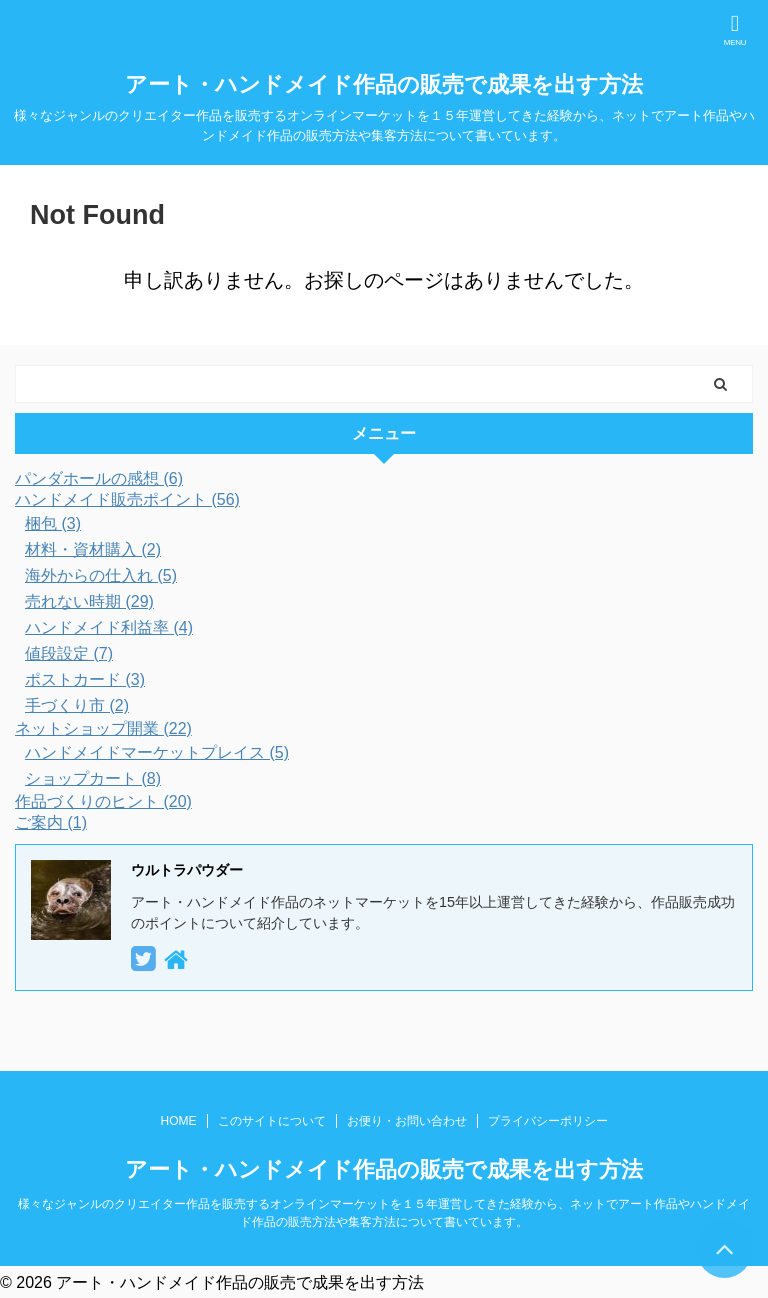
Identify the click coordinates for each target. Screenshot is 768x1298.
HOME (179, 1121)
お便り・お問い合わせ (407, 1121)
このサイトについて (272, 1121)
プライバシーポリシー (548, 1121)
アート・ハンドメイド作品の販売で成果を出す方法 (384, 84)
